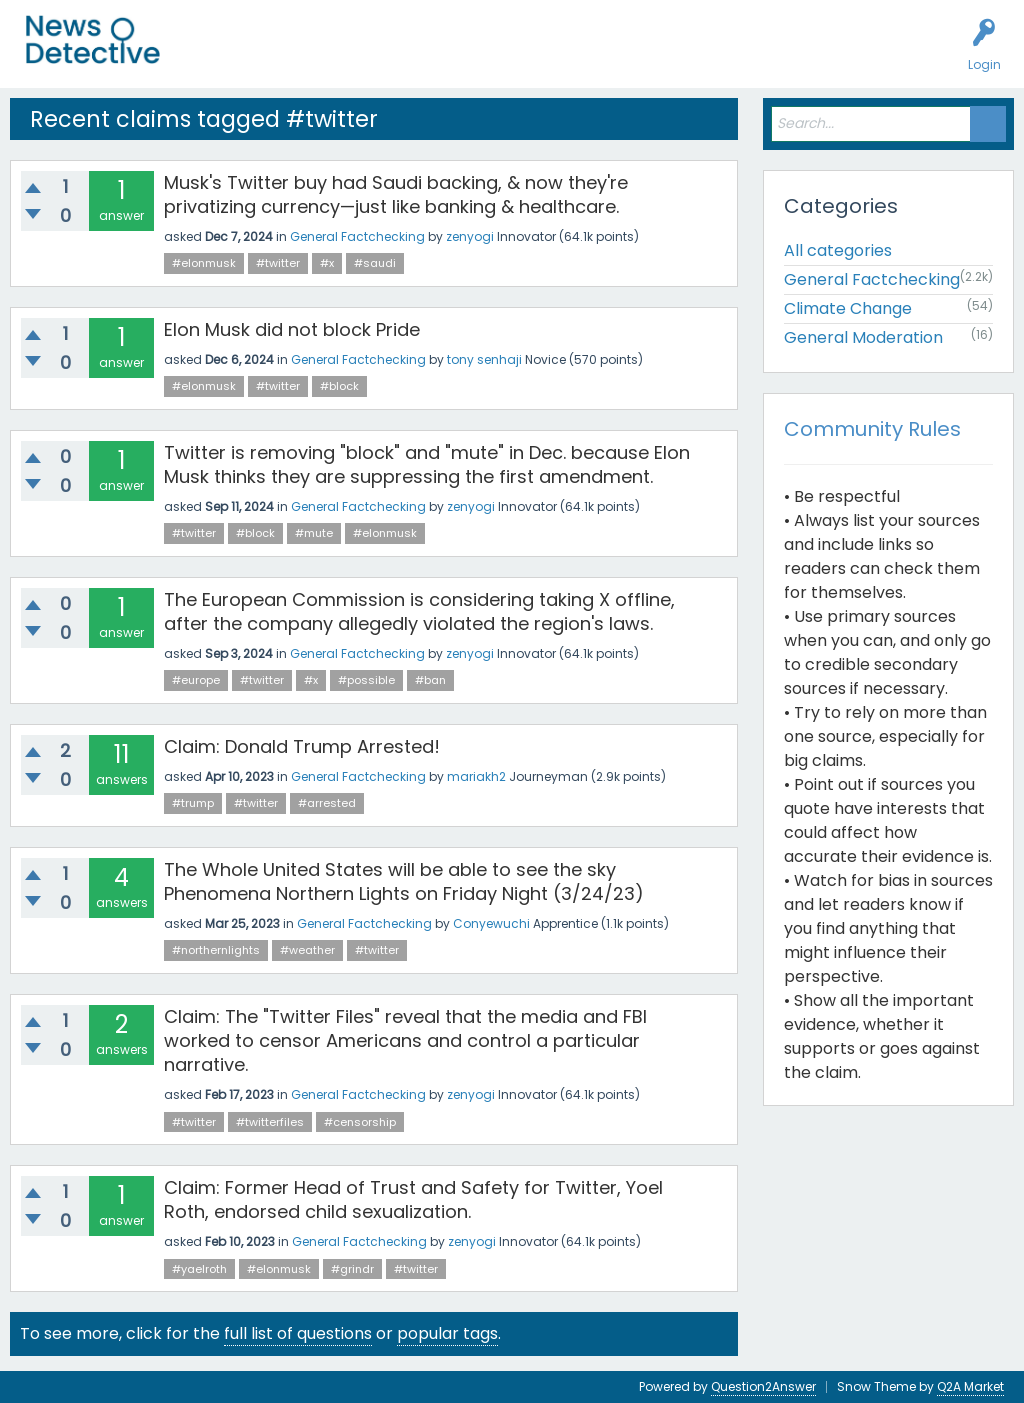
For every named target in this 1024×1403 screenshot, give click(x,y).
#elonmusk (204, 263)
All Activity (221, 56)
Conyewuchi (491, 923)
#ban (430, 680)
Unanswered (312, 56)
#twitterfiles (270, 1122)
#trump (193, 803)
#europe (196, 680)
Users (391, 56)
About (707, 56)
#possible (366, 680)
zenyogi (470, 236)
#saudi (375, 263)
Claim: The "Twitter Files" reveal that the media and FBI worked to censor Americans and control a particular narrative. (405, 1041)
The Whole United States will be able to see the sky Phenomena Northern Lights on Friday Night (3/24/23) (404, 881)
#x (327, 263)
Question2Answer (763, 1386)
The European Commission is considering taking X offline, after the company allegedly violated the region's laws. (419, 611)
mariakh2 (476, 776)
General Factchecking (357, 236)
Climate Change (848, 308)
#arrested (327, 803)
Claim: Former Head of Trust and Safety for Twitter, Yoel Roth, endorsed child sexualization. (413, 1199)
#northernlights (216, 950)
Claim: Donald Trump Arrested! (302, 746)
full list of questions (298, 1333)
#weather (307, 950)
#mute (314, 533)
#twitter (278, 263)
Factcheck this (480, 56)
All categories (838, 250)
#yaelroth (199, 1269)
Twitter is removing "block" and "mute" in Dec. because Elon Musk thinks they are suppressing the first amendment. (427, 464)
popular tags (447, 1333)
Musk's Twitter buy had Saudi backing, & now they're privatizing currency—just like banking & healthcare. (396, 194)
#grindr (352, 1269)
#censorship (360, 1122)
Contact (773, 56)
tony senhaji (484, 359)
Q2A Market (970, 1386)
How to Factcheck (607, 56)
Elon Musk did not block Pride (292, 329)
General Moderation (863, 337)
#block (339, 386)
